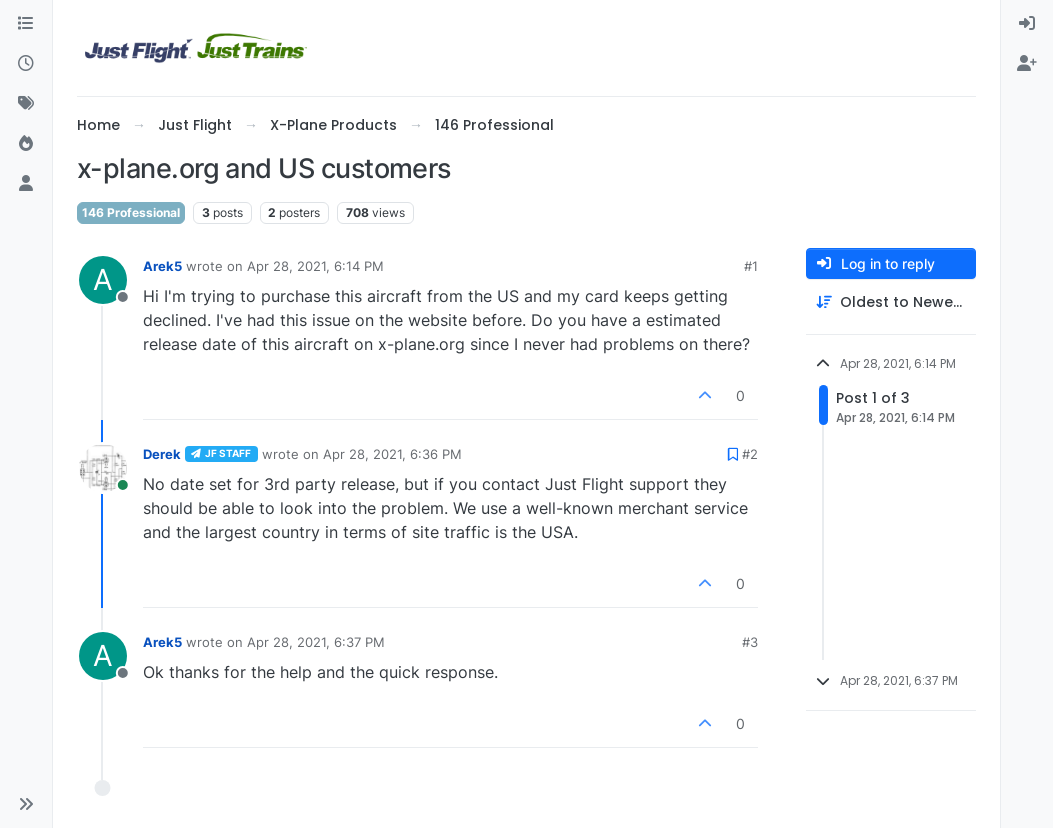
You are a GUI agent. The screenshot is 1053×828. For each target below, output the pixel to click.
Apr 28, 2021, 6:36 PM (392, 454)
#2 (750, 454)
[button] (26, 804)
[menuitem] (1027, 24)
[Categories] (26, 24)
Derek (162, 454)
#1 (751, 266)
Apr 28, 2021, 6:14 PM (315, 266)
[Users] (26, 184)
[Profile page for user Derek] (103, 468)
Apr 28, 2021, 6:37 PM (316, 642)
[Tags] (26, 104)
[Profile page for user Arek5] (103, 280)
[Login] (1027, 24)
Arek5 (162, 266)
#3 (750, 642)
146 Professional (131, 212)
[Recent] (26, 64)
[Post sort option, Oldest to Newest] (891, 302)
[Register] (1027, 64)
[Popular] (26, 144)
